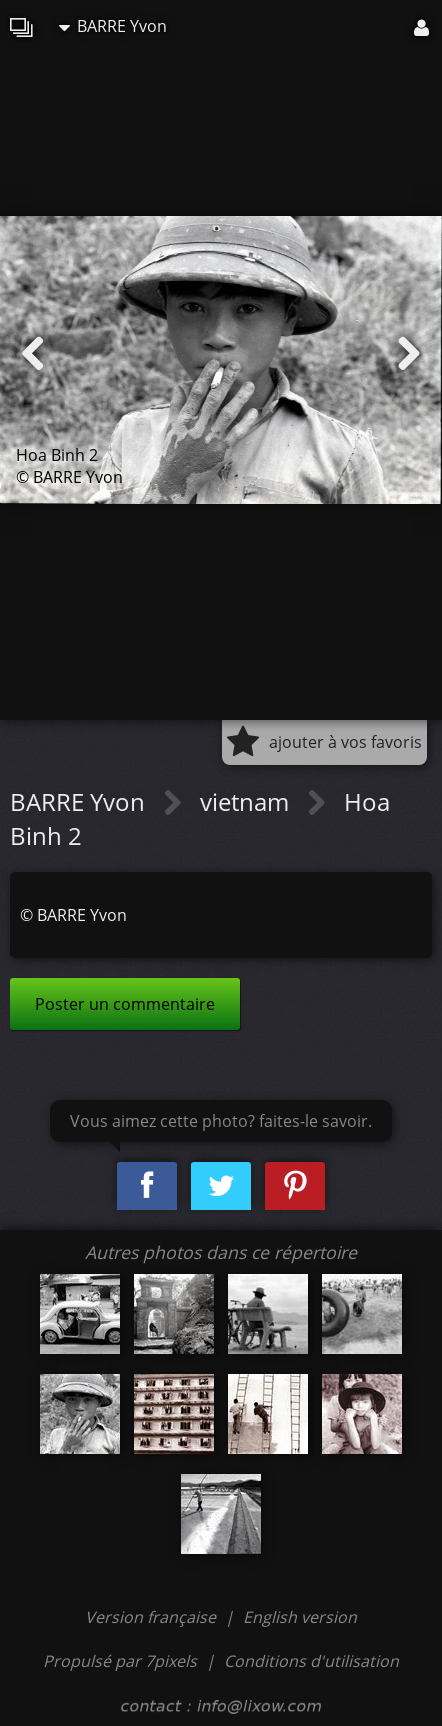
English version (300, 1617)
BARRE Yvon (113, 26)
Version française (152, 1617)
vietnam (247, 801)
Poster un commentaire (125, 1004)
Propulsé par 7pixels (120, 1661)
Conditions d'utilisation (311, 1661)
